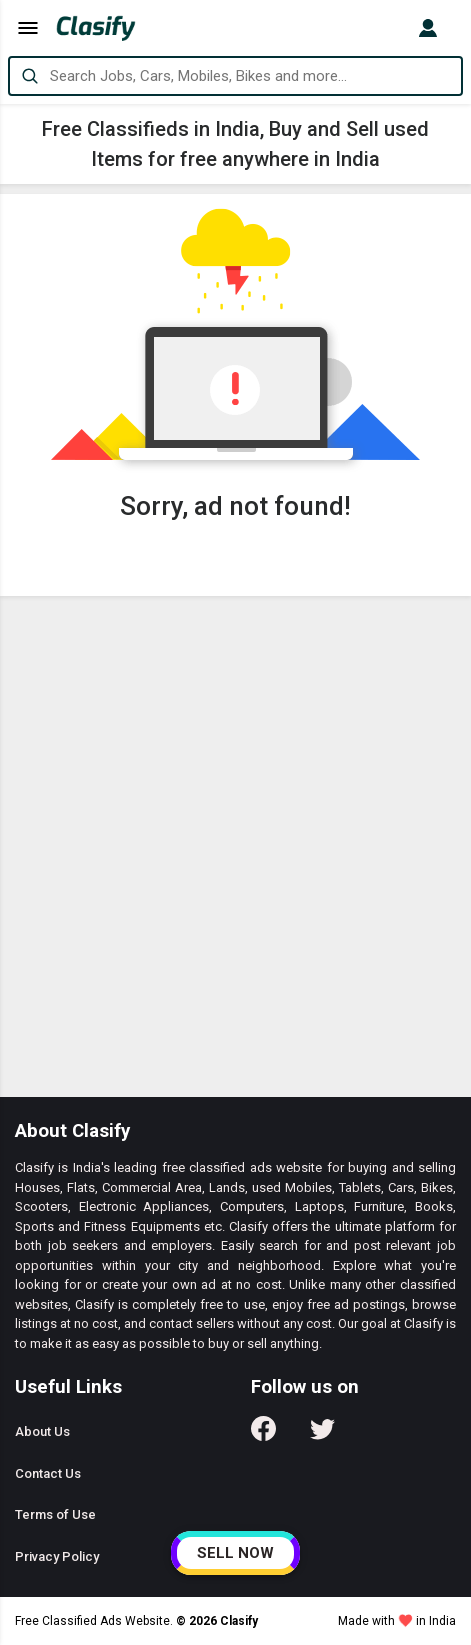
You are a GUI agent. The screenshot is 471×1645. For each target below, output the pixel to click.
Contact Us (48, 1473)
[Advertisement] (235, 851)
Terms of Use (55, 1514)
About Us (42, 1431)
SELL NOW (235, 1553)
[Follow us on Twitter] (322, 1435)
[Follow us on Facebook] (263, 1435)
